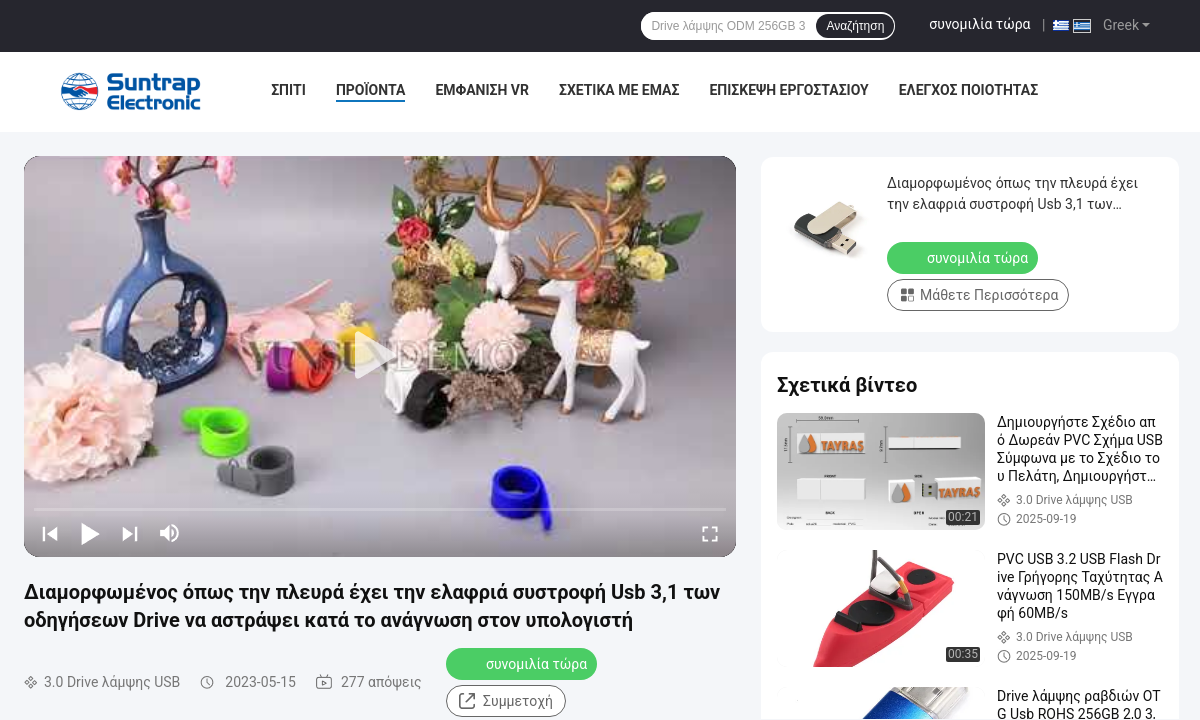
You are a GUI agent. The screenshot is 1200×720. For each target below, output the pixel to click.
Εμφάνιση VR (482, 90)
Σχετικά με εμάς (619, 90)
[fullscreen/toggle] (710, 533)
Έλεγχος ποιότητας (968, 90)
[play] (380, 356)
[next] (130, 533)
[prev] (50, 533)
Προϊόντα (371, 90)
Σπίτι (288, 90)
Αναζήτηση (855, 26)
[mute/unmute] (170, 533)
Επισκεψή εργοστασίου (788, 90)
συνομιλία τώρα (979, 24)
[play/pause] (90, 533)
